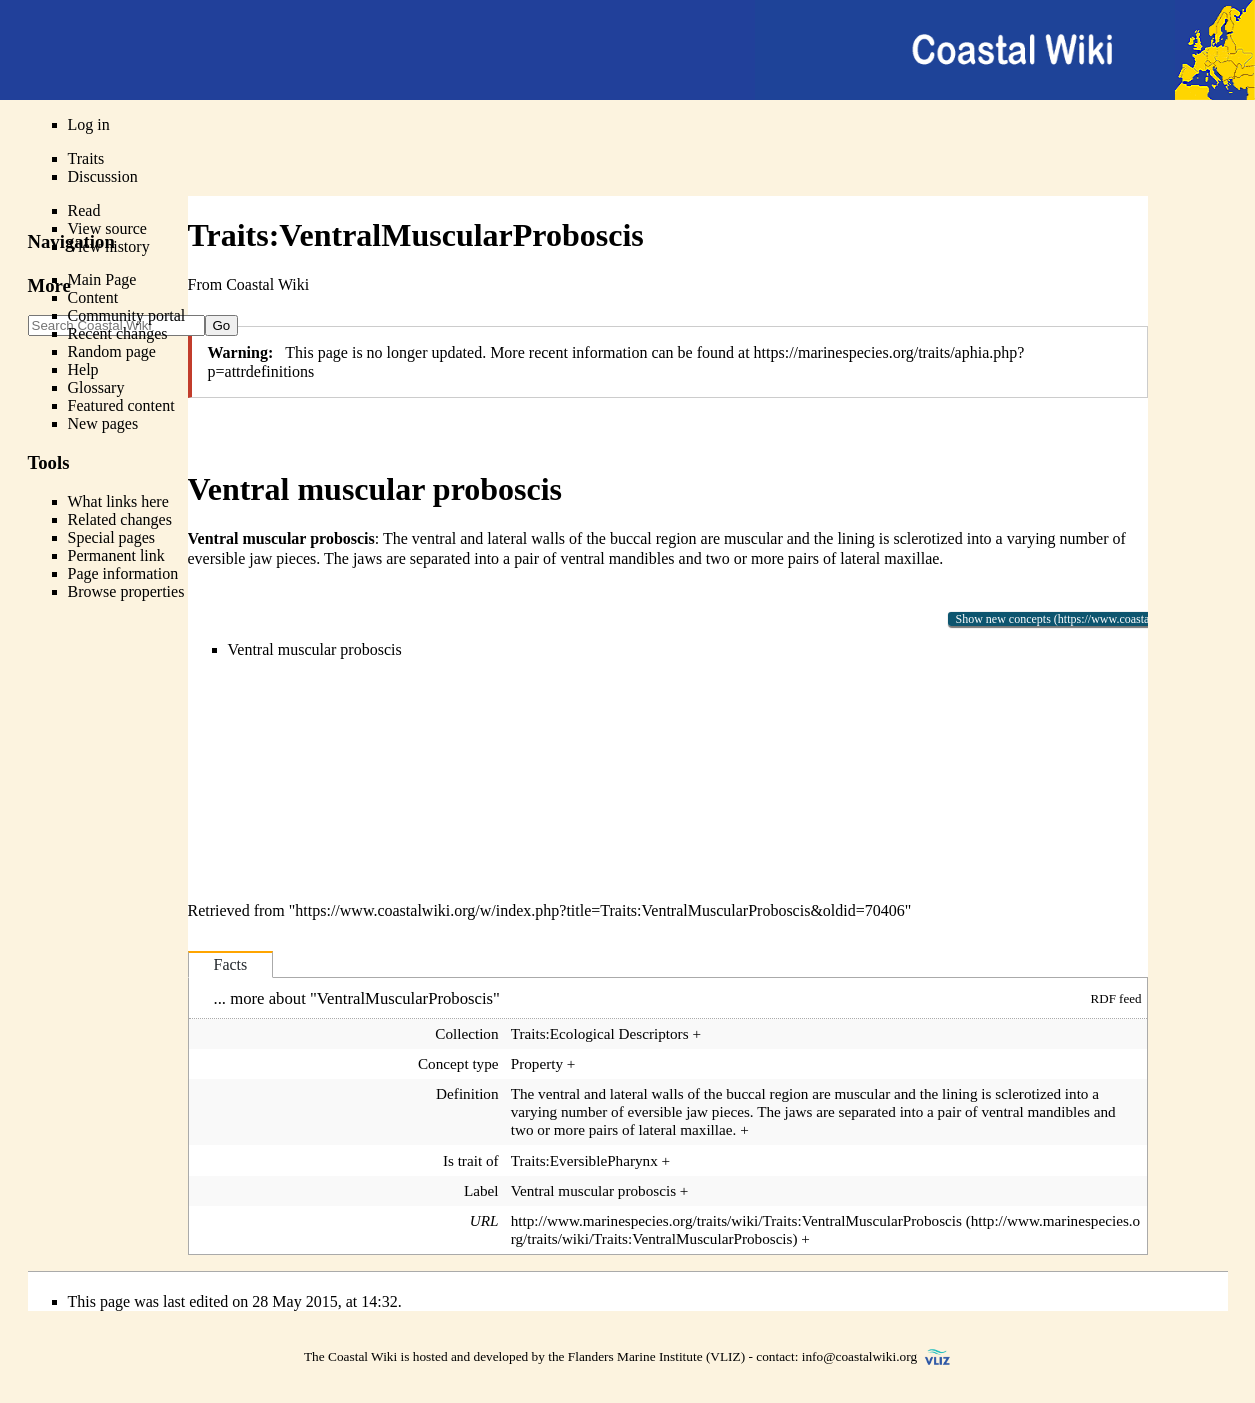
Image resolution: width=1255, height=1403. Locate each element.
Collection (466, 1033)
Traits (86, 158)
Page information (123, 573)
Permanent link (116, 555)
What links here (118, 501)
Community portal (127, 315)
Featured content (121, 405)
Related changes (120, 519)
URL (484, 1220)
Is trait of (471, 1160)
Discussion (103, 176)
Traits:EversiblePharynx (584, 1160)
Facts (231, 964)
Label (481, 1190)
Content (93, 297)
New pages (103, 423)
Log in (89, 124)
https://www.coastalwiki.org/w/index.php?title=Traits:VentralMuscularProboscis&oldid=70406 (599, 910)
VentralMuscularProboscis (405, 998)
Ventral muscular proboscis (315, 649)
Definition (467, 1093)
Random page (112, 351)
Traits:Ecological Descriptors (600, 1033)
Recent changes (118, 333)
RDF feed (1116, 998)
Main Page (102, 279)
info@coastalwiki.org (859, 1356)
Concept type (458, 1063)
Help (83, 369)
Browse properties (126, 591)
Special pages (112, 537)
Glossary (96, 387)
